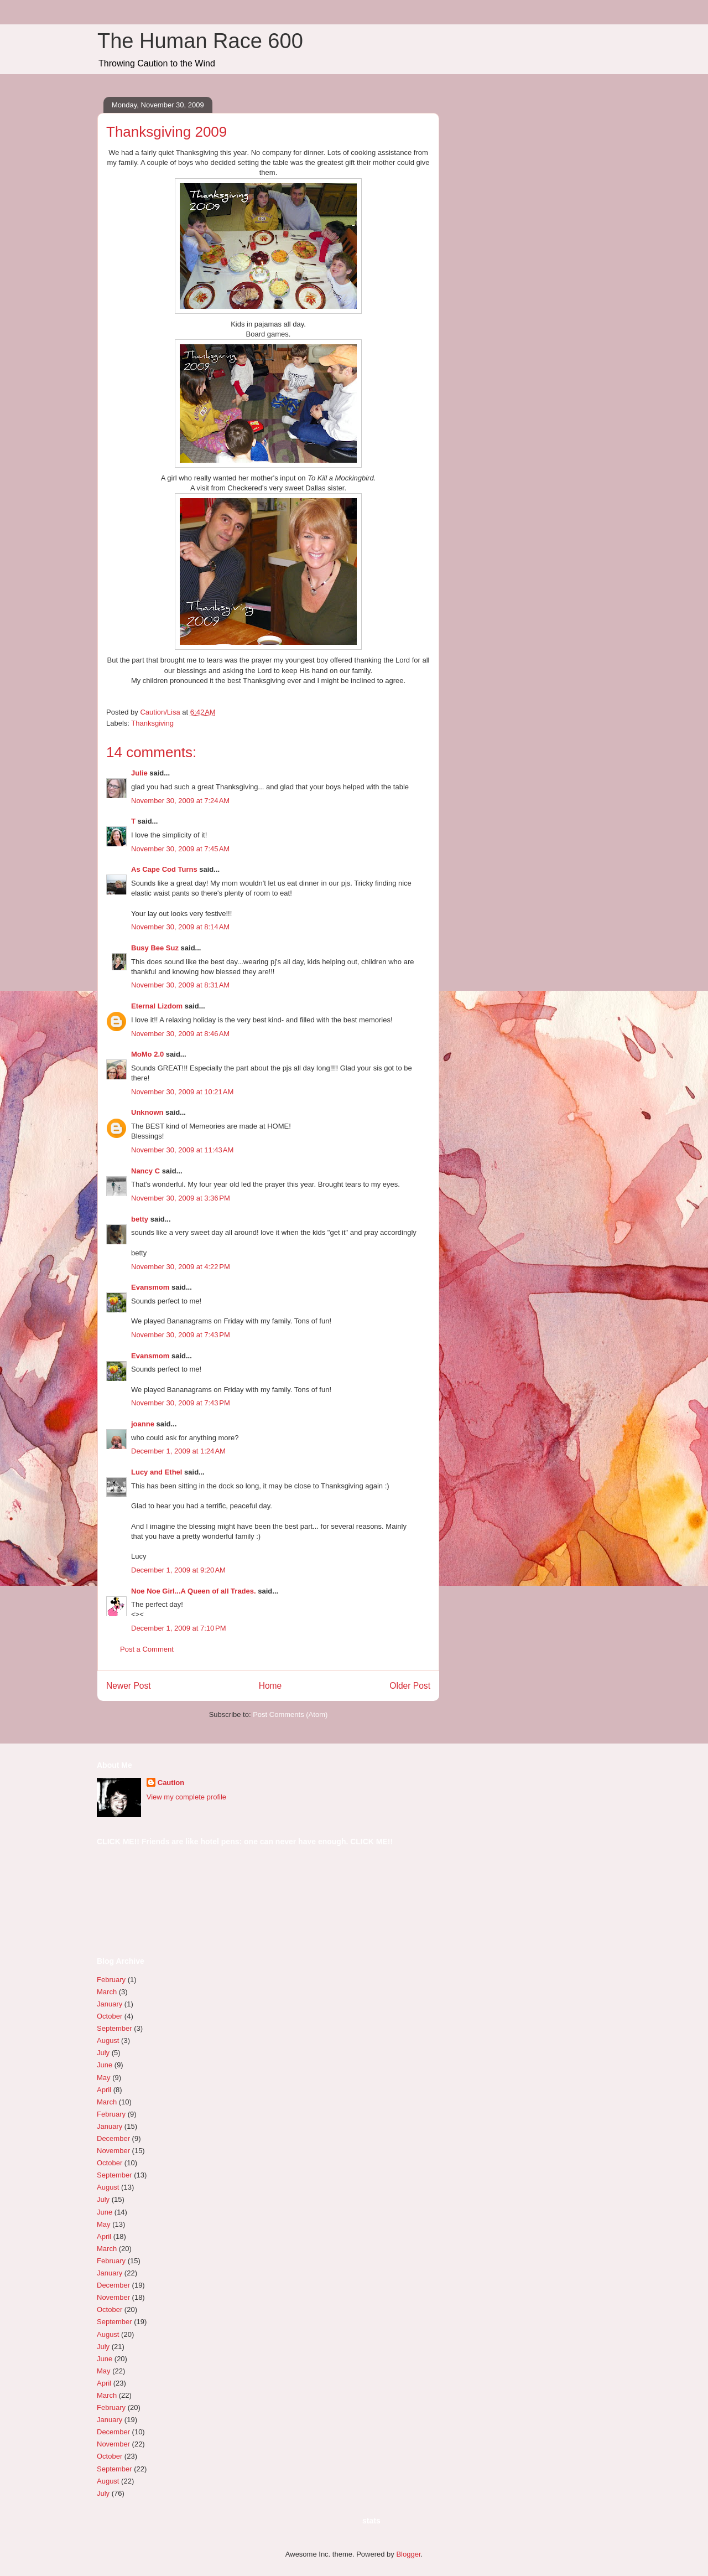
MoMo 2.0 (147, 1054)
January (109, 2004)
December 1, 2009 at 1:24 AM (178, 1451)
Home (270, 1685)
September (114, 2028)
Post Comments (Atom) (290, 1714)
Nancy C (145, 1171)
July (103, 2053)
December (113, 2138)
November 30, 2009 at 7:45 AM (180, 849)
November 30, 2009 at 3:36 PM (180, 1198)
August (108, 2040)
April (104, 2090)
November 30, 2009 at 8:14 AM (180, 927)
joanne (142, 1424)
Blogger (408, 2554)
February (111, 1979)
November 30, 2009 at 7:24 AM (180, 800)
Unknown (147, 1112)
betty (139, 1219)
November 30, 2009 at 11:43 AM (182, 1150)
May (104, 2077)
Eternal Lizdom (157, 1006)
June (104, 2065)
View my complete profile (186, 1797)
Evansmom (150, 1287)
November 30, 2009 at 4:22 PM (180, 1267)
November (113, 2150)
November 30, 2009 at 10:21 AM (182, 1092)
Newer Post (128, 1685)
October (109, 2016)
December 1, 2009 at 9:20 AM (178, 1570)
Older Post (409, 1685)
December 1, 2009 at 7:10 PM (178, 1628)
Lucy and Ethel (156, 1472)
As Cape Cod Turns (164, 869)
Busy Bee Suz (155, 948)
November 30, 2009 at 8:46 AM (180, 1034)
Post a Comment (147, 1649)
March (107, 1992)
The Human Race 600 (200, 41)
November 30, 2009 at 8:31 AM (180, 985)
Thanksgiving (152, 723)
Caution (171, 1782)
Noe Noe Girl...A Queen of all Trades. (193, 1591)
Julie (139, 773)
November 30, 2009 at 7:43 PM (180, 1335)
